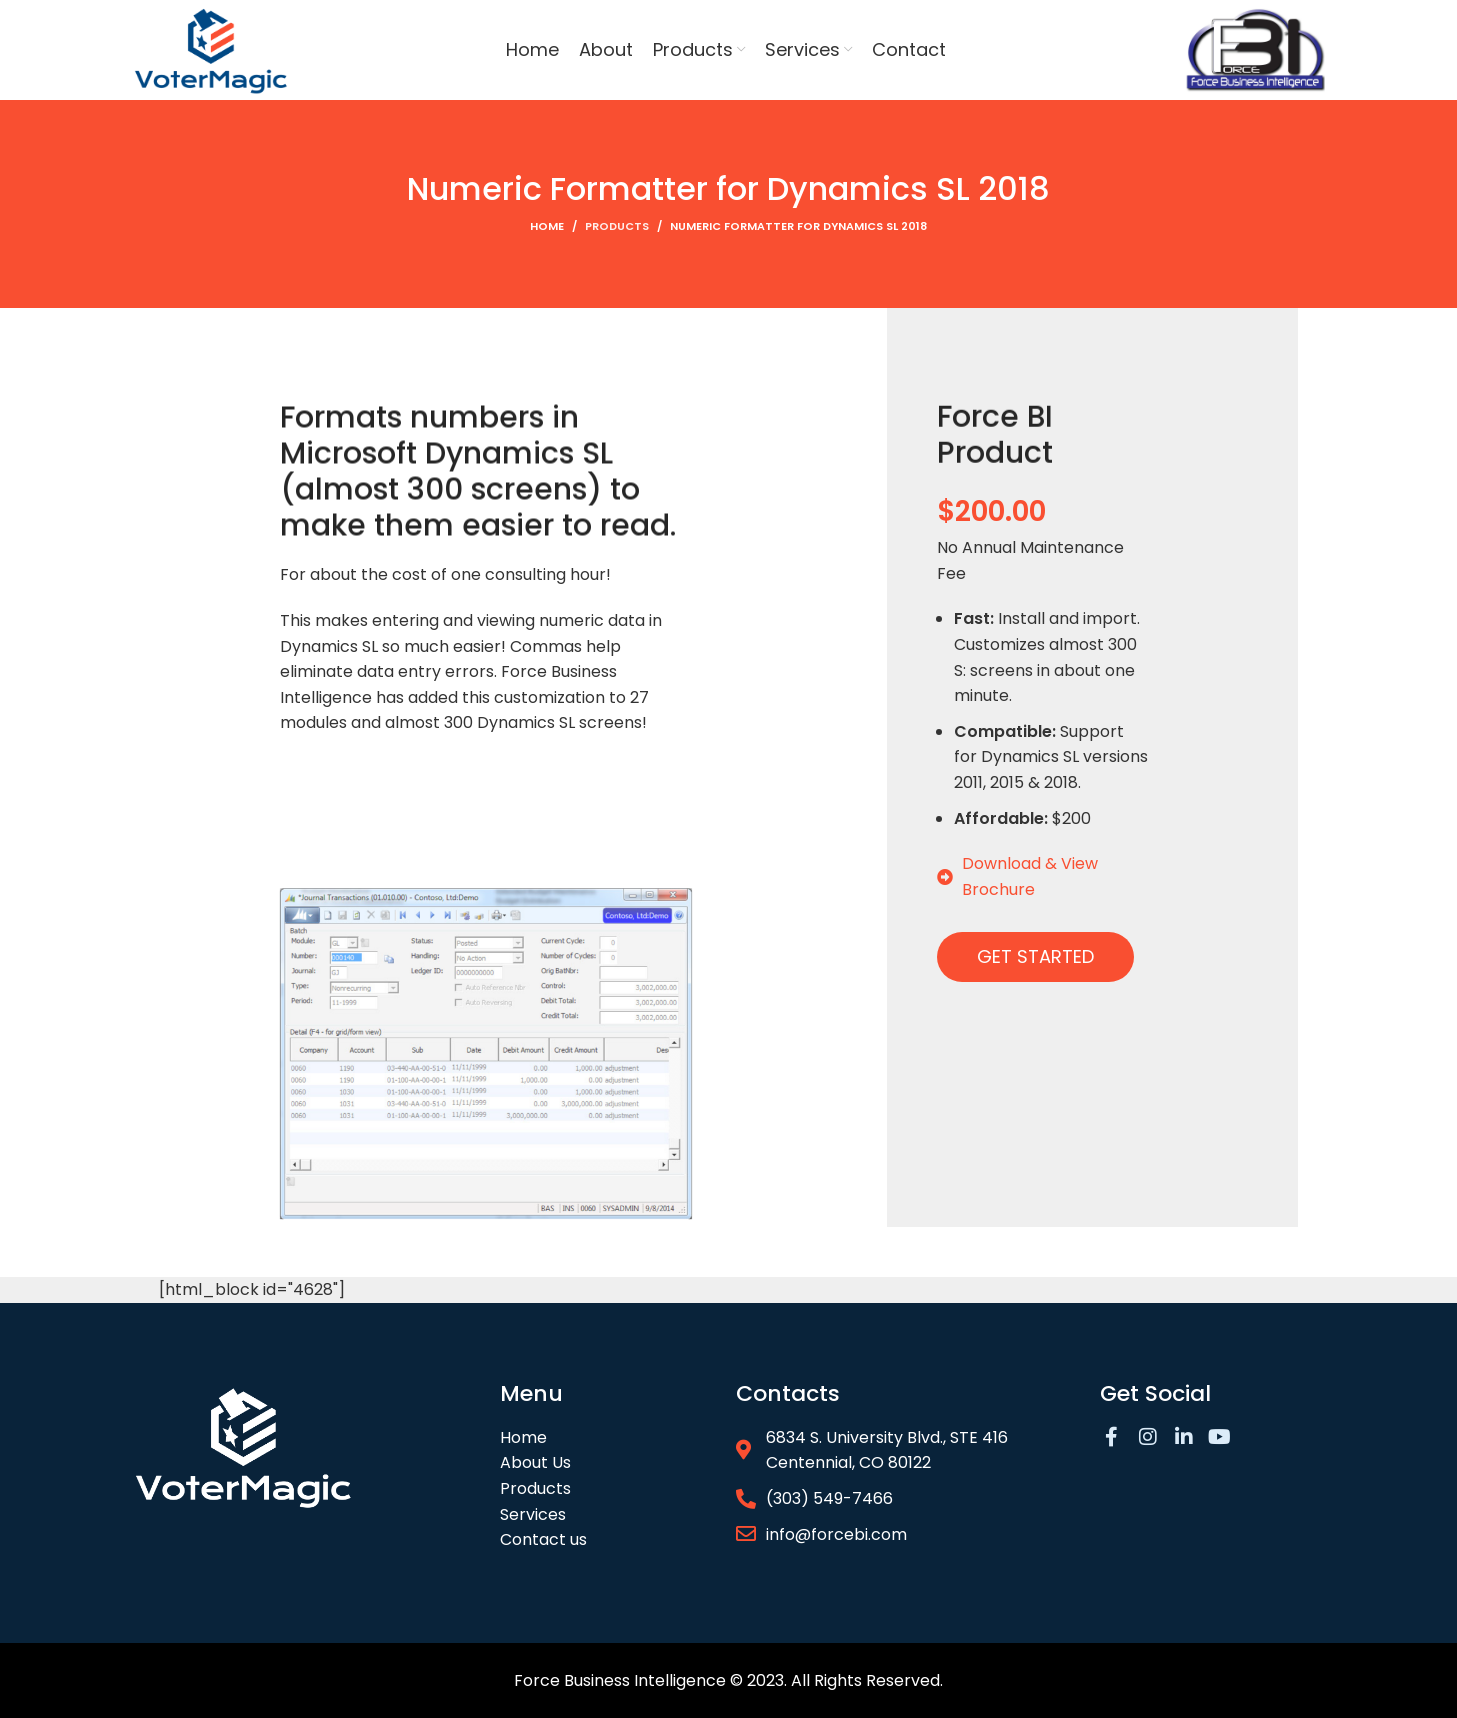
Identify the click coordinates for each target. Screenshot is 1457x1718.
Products (617, 226)
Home (547, 226)
